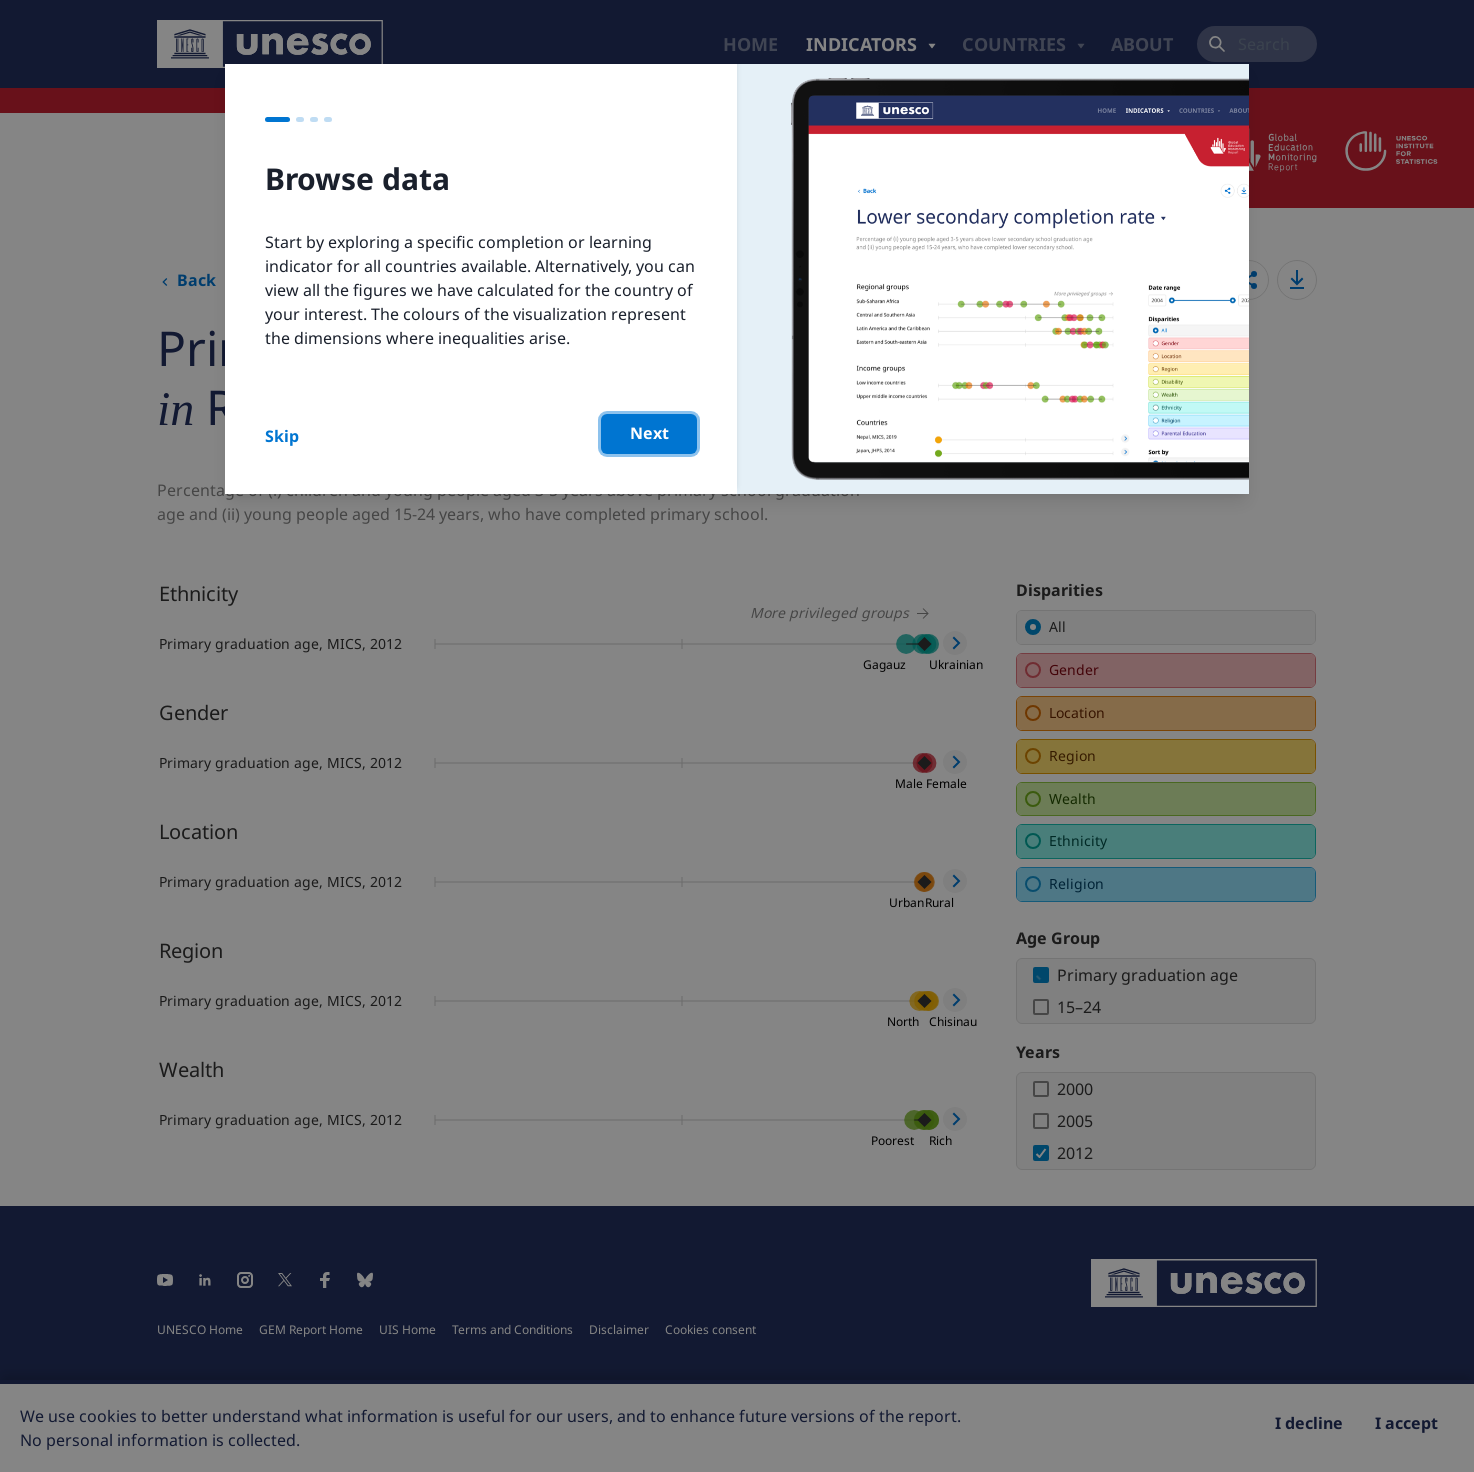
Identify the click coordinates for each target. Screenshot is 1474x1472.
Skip (282, 436)
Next (649, 433)
